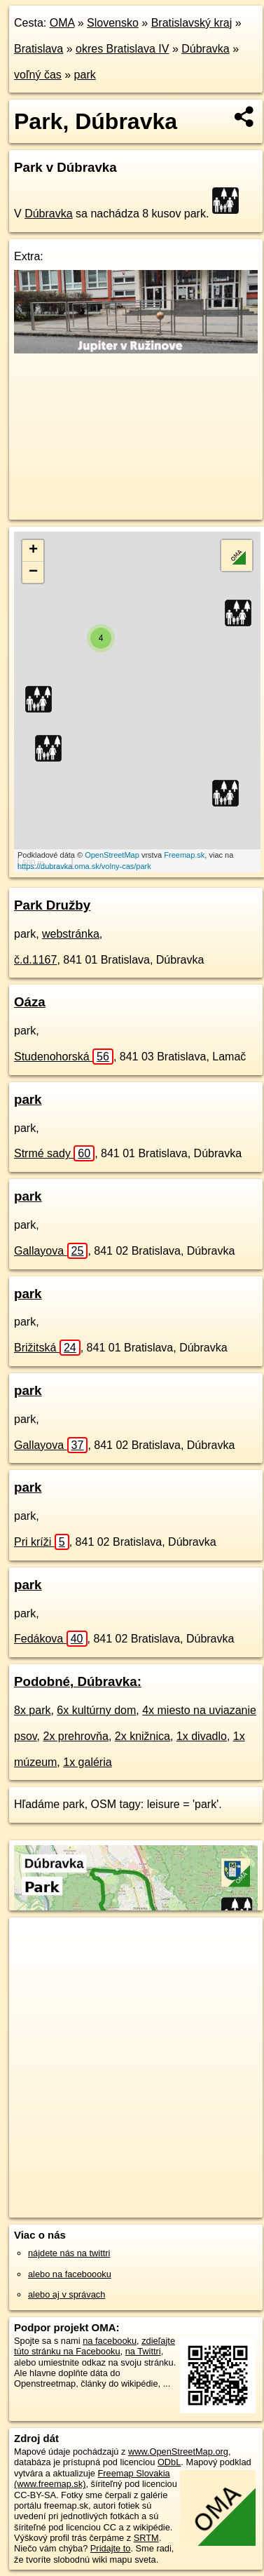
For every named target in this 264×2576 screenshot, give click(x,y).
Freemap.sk (184, 855)
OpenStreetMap (112, 855)
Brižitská (47, 1348)
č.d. (35, 960)
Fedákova (51, 1639)
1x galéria (87, 1762)
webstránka (70, 934)
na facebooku (110, 2340)
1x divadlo (201, 1736)
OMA (62, 23)
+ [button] (33, 550)
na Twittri (143, 2351)
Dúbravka (205, 49)
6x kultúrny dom (96, 1710)
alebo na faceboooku (69, 2274)
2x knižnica (142, 1736)
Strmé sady (54, 1153)
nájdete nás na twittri (69, 2253)
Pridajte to (110, 2548)
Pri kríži (41, 1542)
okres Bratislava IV (122, 49)
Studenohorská (63, 1056)
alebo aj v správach (66, 2294)
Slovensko (113, 23)
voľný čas (38, 75)
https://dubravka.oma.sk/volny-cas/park (84, 866)
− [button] (33, 572)
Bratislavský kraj (191, 23)
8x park (32, 1710)
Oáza (30, 1001)
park (85, 75)
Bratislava (38, 49)
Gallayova (51, 1251)
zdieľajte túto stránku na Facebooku (94, 2345)
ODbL (169, 2462)
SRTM (146, 2538)
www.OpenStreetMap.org (178, 2451)
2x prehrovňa (76, 1736)
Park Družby (52, 905)
